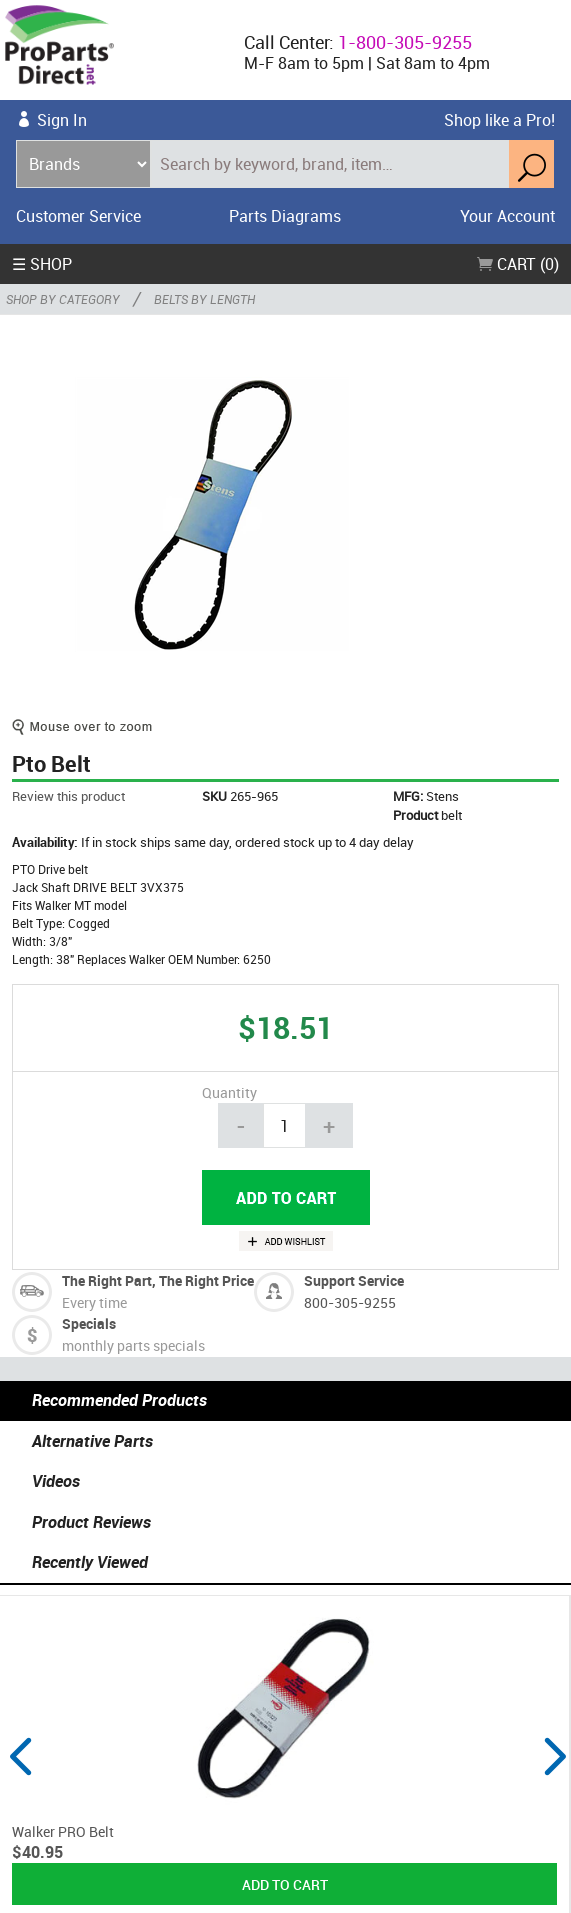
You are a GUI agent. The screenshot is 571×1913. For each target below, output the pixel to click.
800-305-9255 (350, 1302)
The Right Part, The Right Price (158, 1280)
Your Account (507, 216)
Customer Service (78, 216)
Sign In (62, 120)
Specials (89, 1323)
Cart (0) (518, 264)
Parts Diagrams (285, 216)
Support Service (354, 1280)
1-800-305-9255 (405, 42)
